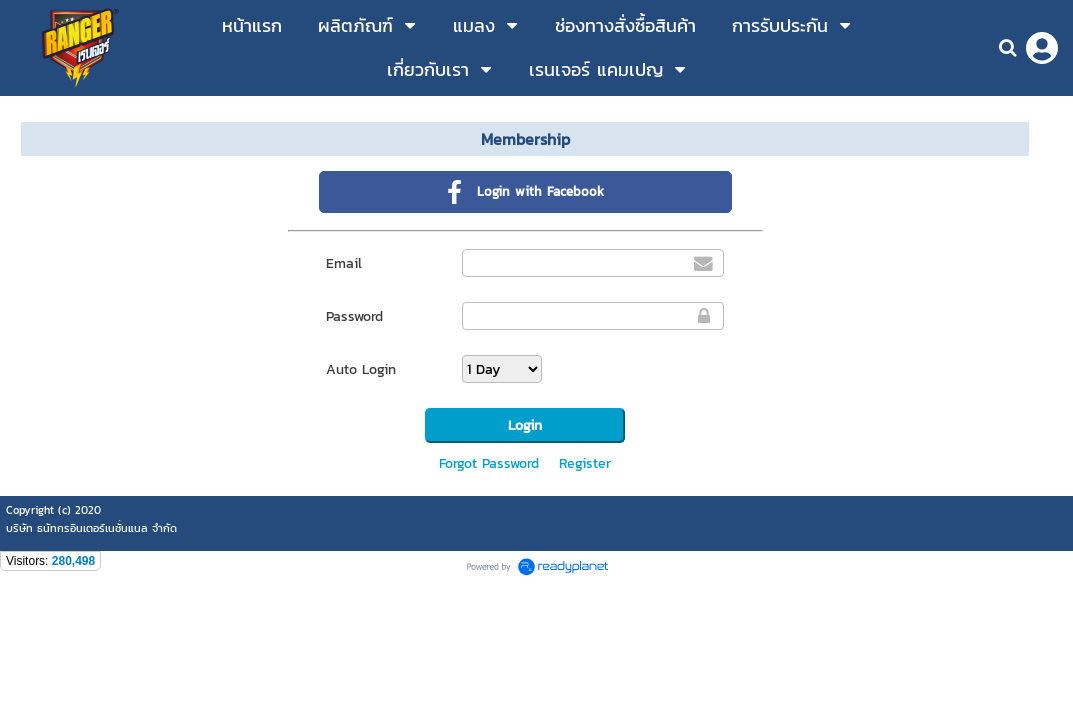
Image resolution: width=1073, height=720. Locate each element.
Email (344, 263)
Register (585, 463)
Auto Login (361, 369)
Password (354, 316)
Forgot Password (489, 463)
